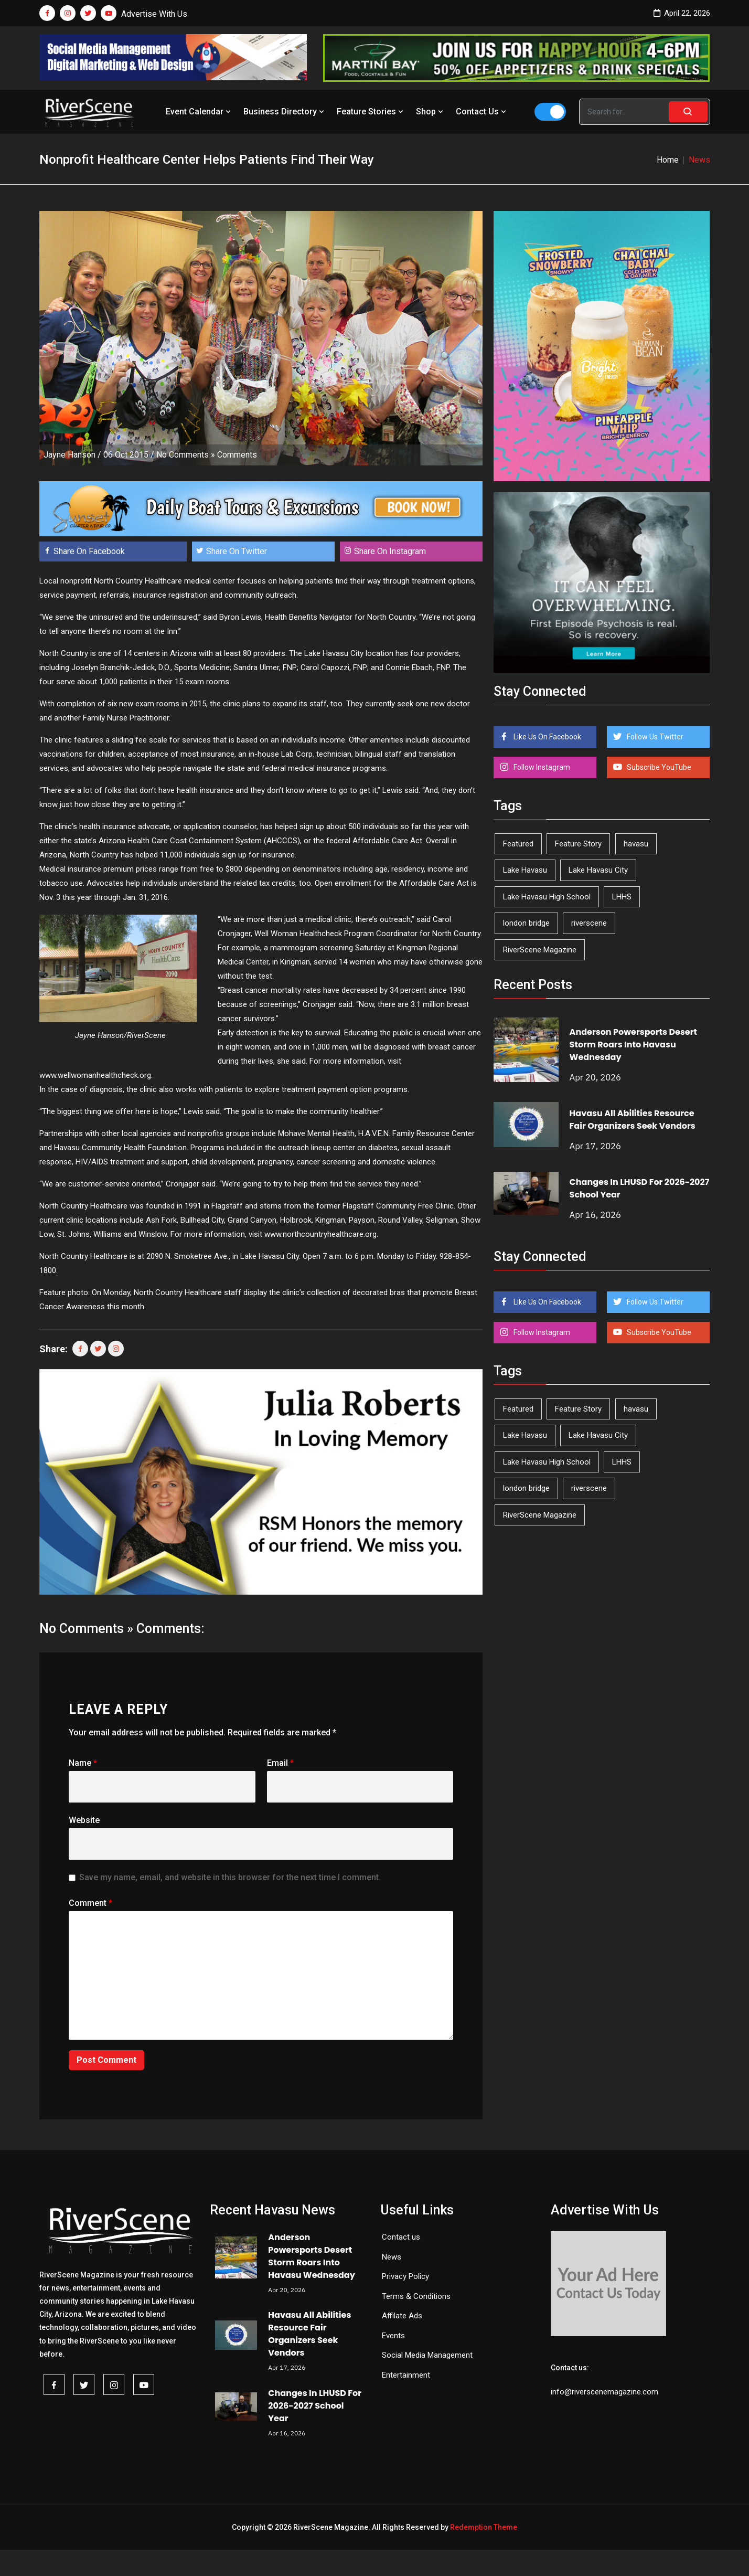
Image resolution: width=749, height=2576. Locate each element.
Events (393, 2335)
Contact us (401, 2237)
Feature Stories (371, 111)
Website (84, 1820)
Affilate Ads (402, 2315)
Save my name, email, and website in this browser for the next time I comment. (230, 1877)
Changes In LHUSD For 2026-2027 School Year (314, 2405)
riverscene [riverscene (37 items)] (589, 923)
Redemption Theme (483, 2527)
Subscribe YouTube (658, 767)
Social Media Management (427, 2355)
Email (280, 1763)
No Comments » (185, 455)
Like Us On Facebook (546, 737)
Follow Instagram (541, 767)
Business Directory (284, 111)
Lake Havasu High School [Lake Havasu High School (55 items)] (547, 897)
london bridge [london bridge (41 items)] (526, 923)
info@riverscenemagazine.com (604, 2392)
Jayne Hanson (69, 455)
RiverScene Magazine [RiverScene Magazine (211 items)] (539, 950)
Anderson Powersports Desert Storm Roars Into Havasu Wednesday (633, 1044)
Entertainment (406, 2375)
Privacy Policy (405, 2276)
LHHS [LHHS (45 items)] (622, 897)
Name (83, 1763)
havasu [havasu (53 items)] (636, 844)
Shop (430, 111)
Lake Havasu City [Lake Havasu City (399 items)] (598, 870)
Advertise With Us (154, 14)
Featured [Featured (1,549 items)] (518, 844)
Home (668, 160)
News (391, 2257)
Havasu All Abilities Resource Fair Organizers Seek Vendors (633, 1119)
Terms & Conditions (416, 2296)
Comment (90, 1903)
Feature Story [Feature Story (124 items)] (578, 844)
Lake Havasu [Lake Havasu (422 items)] (525, 870)
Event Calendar (199, 111)
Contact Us (482, 111)
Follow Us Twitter (654, 737)
